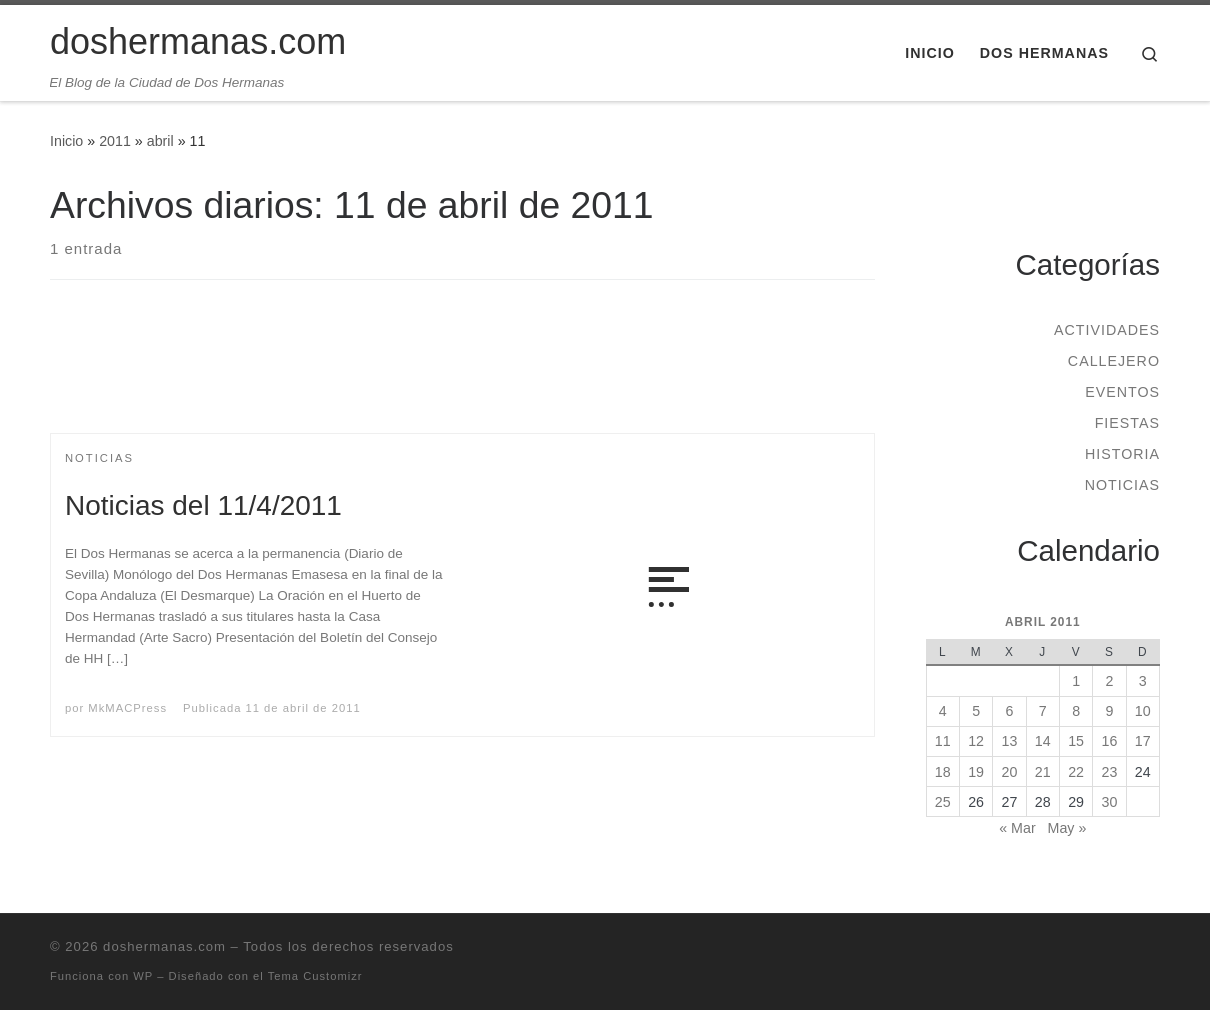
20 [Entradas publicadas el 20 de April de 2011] (1010, 772)
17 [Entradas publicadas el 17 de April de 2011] (1143, 741)
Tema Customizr (315, 976)
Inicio (66, 141)
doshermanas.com (164, 946)
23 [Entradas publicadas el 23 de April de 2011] (1110, 772)
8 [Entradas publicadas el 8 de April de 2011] (1076, 711)
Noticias (1122, 485)
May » (1067, 828)
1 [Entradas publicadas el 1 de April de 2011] (1076, 681)
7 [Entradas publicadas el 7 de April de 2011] (1043, 711)
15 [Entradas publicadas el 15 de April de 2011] (1076, 741)
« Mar (1017, 828)
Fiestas (1127, 423)
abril (160, 141)
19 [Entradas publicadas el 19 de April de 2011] (976, 772)
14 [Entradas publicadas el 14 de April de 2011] (1043, 741)
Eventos (1122, 392)
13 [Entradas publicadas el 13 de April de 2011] (1010, 741)
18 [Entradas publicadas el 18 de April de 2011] (943, 772)
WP (143, 976)
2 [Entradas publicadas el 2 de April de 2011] (1109, 681)
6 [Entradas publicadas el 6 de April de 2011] (1009, 711)
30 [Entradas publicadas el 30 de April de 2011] (1110, 802)
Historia (1122, 454)
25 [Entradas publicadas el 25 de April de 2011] (943, 802)
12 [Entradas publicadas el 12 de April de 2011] (976, 741)
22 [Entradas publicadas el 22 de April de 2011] (1076, 772)
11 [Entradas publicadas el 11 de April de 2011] (943, 741)
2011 (115, 141)
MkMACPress (127, 708)
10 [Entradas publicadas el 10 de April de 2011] (1143, 711)
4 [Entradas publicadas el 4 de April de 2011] (943, 711)
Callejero (1114, 361)
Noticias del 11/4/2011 (203, 505)
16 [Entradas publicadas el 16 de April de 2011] (1110, 741)
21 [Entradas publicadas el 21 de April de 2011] (1043, 772)
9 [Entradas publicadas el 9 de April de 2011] (1109, 711)
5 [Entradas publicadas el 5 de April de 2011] (976, 711)
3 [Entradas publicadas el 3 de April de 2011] (1143, 681)
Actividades (1107, 330)
